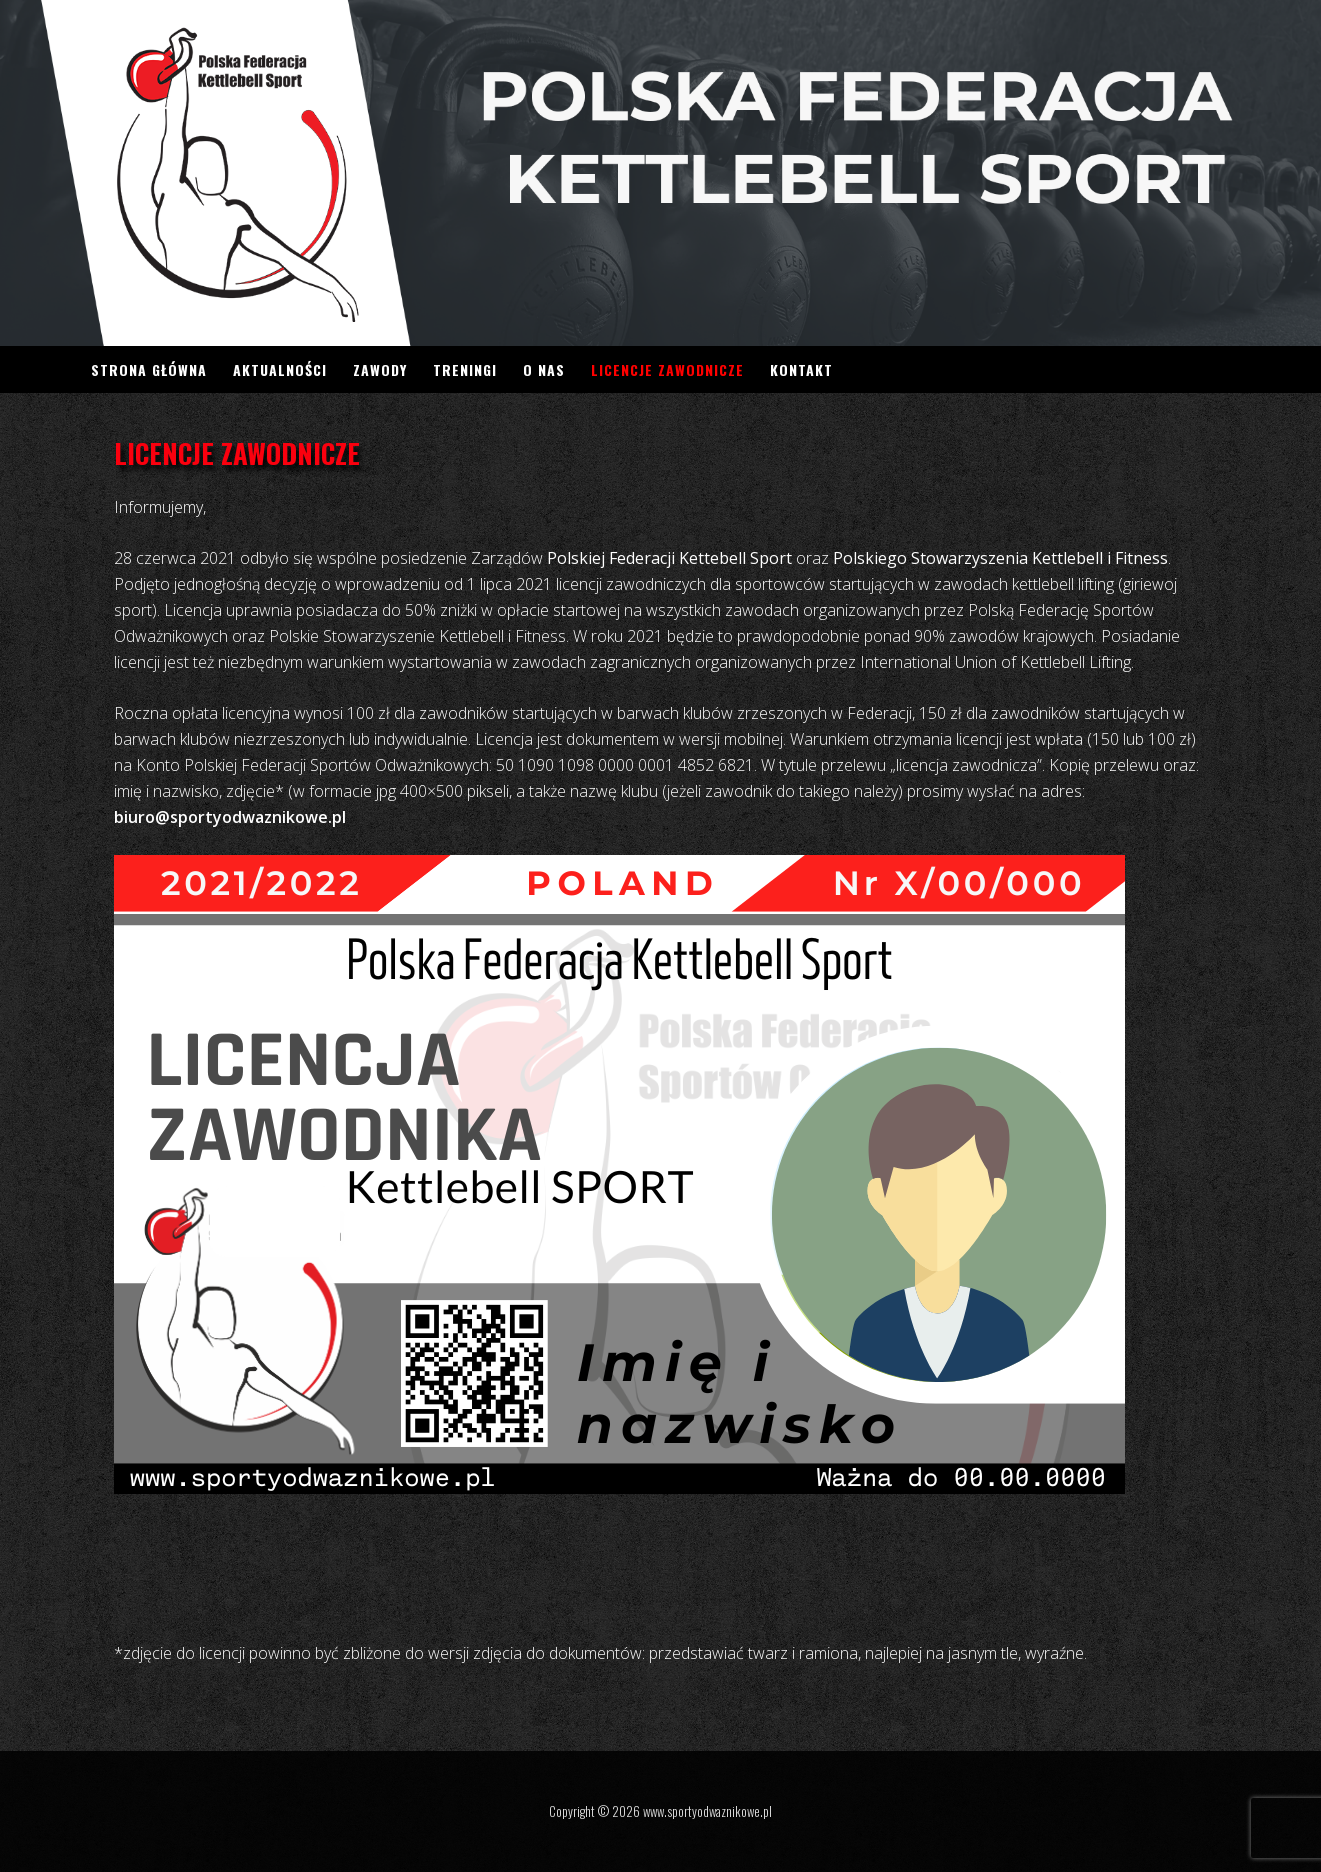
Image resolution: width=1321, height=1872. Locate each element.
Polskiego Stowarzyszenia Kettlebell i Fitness (1000, 558)
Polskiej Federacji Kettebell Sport (669, 558)
